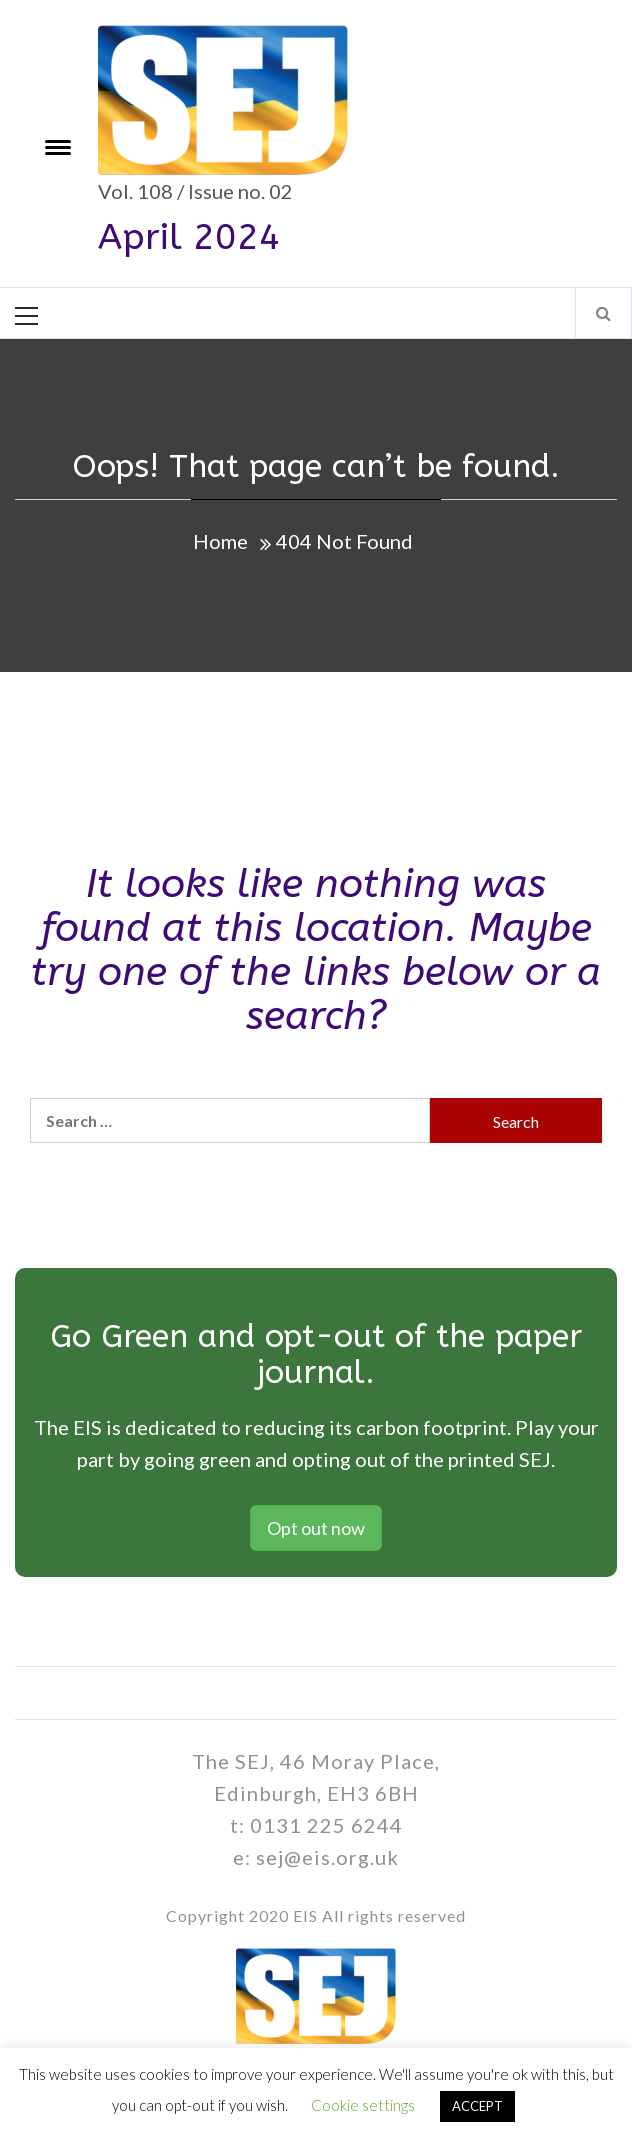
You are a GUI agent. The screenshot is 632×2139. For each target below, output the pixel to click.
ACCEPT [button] (477, 2106)
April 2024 (189, 237)
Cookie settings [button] (363, 2105)
